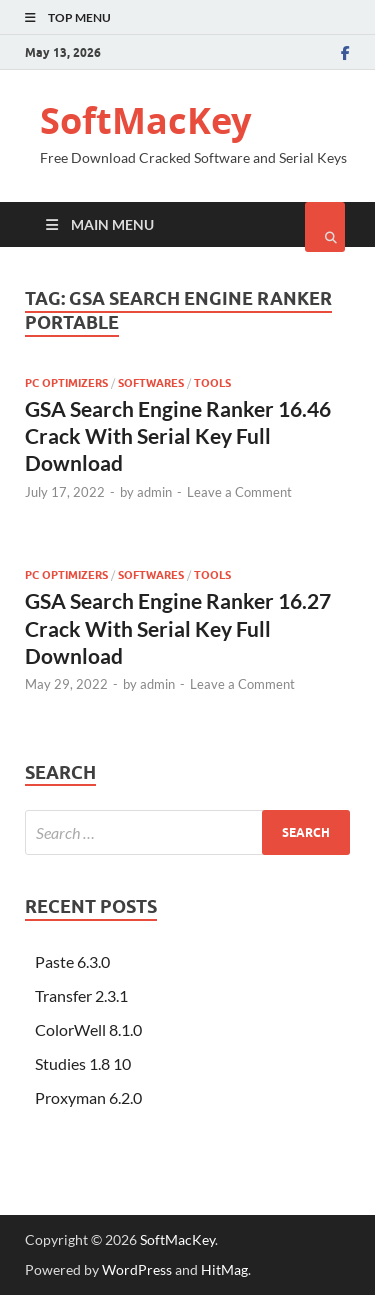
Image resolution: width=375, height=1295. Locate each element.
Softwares (151, 383)
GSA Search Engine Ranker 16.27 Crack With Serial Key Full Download (178, 628)
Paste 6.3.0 (72, 961)
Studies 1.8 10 (83, 1063)
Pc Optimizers (66, 383)
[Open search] (325, 227)
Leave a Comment (239, 492)
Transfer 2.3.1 (81, 995)
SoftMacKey (145, 120)
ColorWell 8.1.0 (88, 1029)
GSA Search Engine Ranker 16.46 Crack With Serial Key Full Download (178, 436)
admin (154, 492)
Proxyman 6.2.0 (88, 1097)
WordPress (137, 1269)
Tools (212, 383)
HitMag (224, 1269)
